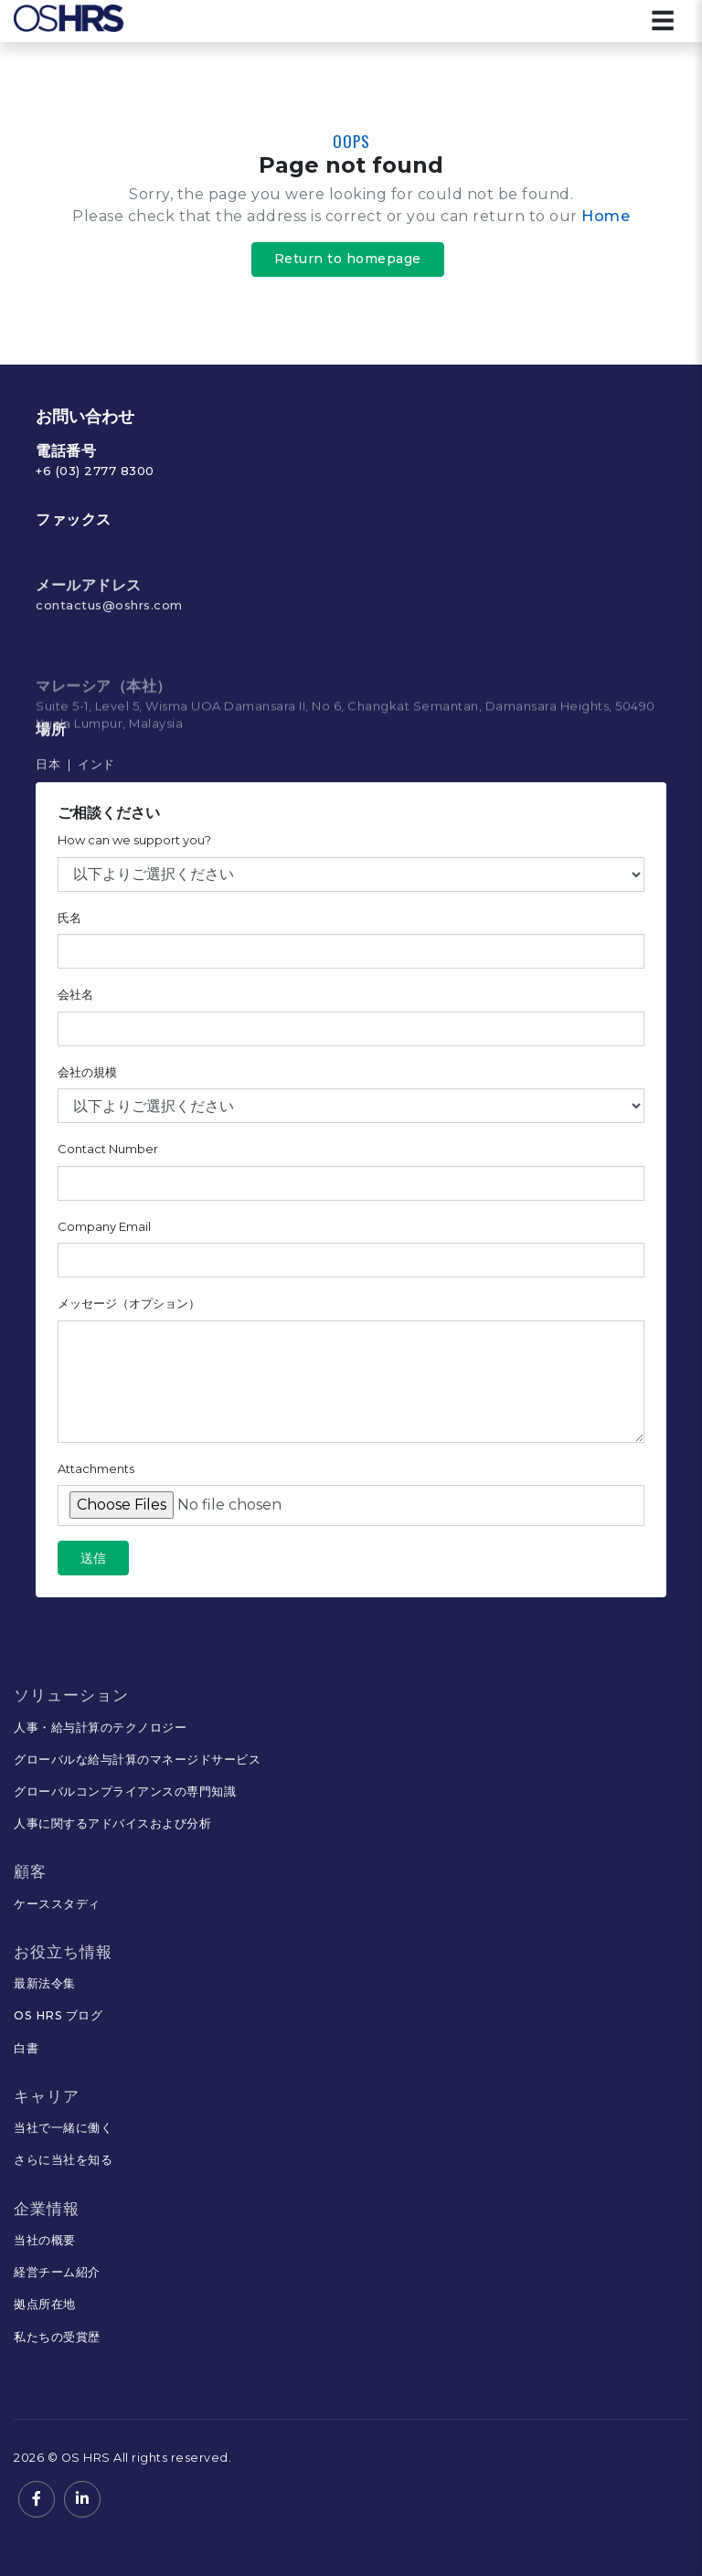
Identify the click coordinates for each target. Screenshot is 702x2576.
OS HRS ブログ (58, 2015)
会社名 (75, 1003)
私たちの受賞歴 (57, 2337)
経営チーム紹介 (57, 2272)
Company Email (104, 1235)
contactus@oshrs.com (109, 670)
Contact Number (108, 1157)
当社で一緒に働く (63, 2128)
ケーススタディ (57, 1904)
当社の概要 (45, 2240)
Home (605, 216)
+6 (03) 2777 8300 (95, 470)
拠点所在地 (45, 2304)
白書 (26, 2048)
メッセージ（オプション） (129, 1312)
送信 (93, 1567)
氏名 (69, 926)
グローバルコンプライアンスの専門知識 (125, 1791)
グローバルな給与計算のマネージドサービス (137, 1759)
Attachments (96, 1477)
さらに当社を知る (63, 2160)
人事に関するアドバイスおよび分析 (112, 1823)
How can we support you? (134, 849)
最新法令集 (45, 1983)
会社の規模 (87, 1081)
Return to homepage (347, 258)
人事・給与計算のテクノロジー (100, 1727)
